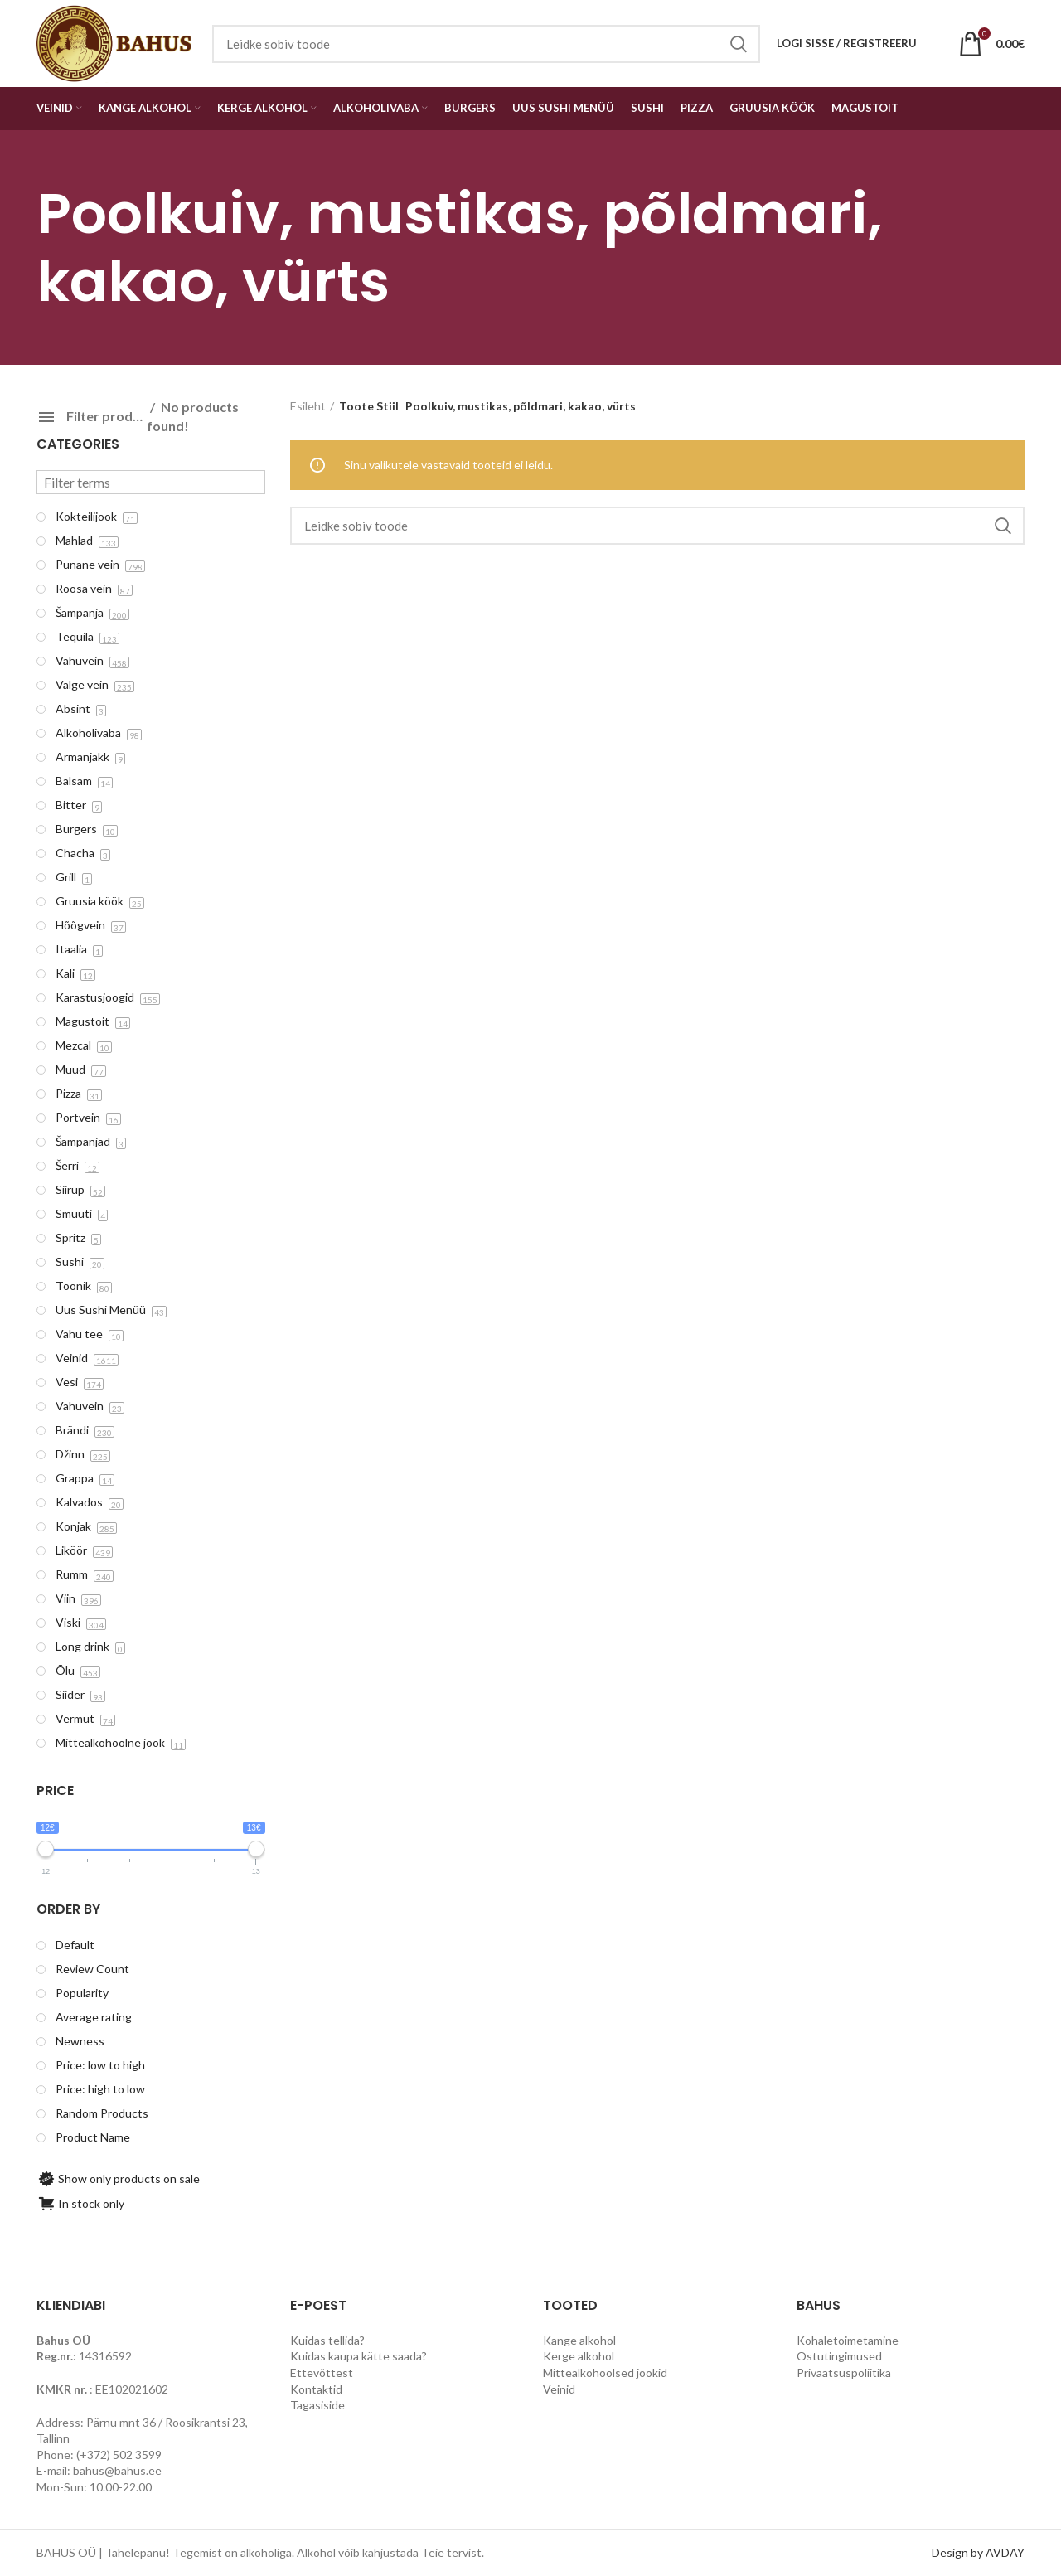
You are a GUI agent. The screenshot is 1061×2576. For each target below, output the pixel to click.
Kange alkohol (579, 2340)
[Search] (657, 526)
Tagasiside (317, 2405)
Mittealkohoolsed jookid (605, 2372)
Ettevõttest (321, 2372)
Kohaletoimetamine (848, 2340)
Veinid (559, 2389)
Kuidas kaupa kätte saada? (358, 2356)
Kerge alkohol (578, 2356)
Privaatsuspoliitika (844, 2372)
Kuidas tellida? (327, 2340)
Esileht (308, 406)
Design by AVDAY (978, 2552)
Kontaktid (316, 2389)
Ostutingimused (839, 2356)
